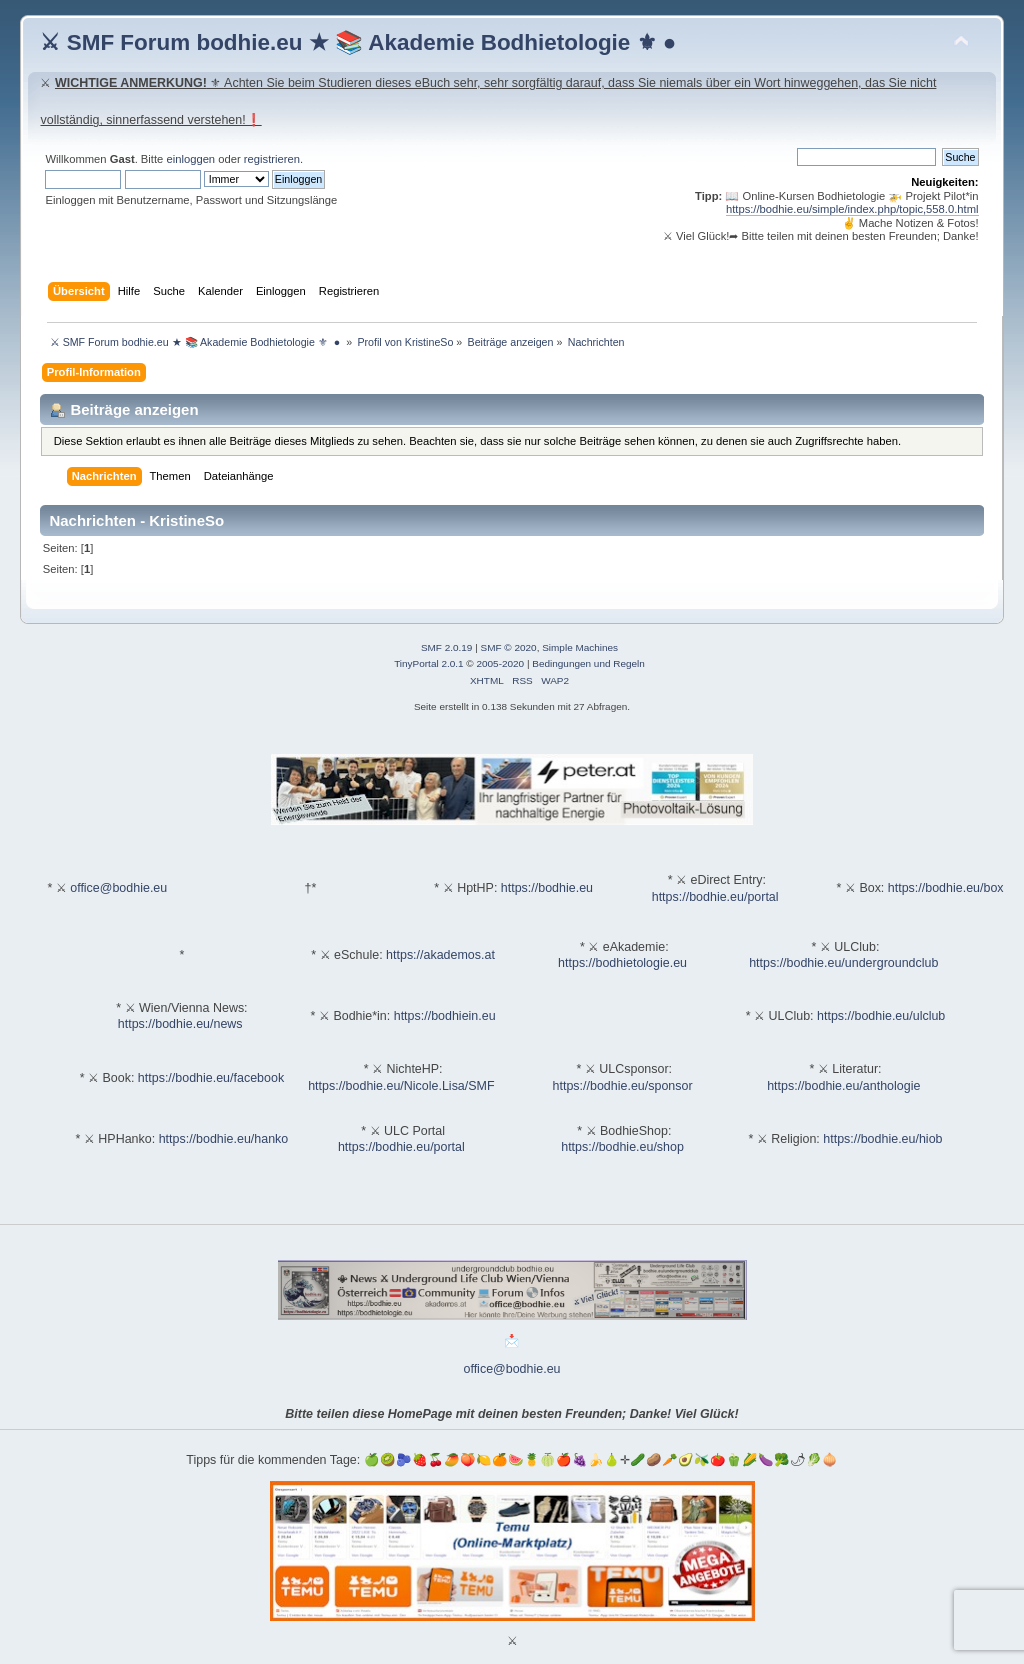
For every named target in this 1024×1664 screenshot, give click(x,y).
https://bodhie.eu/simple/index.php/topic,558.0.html (852, 209)
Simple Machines (580, 647)
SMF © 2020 (509, 647)
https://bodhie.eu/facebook (211, 1078)
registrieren (272, 159)
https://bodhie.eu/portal (715, 897)
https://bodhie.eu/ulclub (881, 1016)
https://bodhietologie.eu (622, 963)
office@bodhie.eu (118, 888)
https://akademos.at (440, 955)
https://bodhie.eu (547, 888)
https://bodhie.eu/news (180, 1024)
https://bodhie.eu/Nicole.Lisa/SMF (401, 1086)
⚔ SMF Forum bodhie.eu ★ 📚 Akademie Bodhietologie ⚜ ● (358, 42)
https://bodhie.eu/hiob (882, 1139)
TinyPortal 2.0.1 (428, 663)
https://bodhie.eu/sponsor (623, 1086)
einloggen (190, 159)
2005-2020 (500, 663)
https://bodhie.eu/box (946, 888)
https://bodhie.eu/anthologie (843, 1086)
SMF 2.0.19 (447, 647)
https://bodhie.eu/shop (622, 1147)
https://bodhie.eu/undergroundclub (843, 963)
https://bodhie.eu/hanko (224, 1139)
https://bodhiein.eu (445, 1016)
